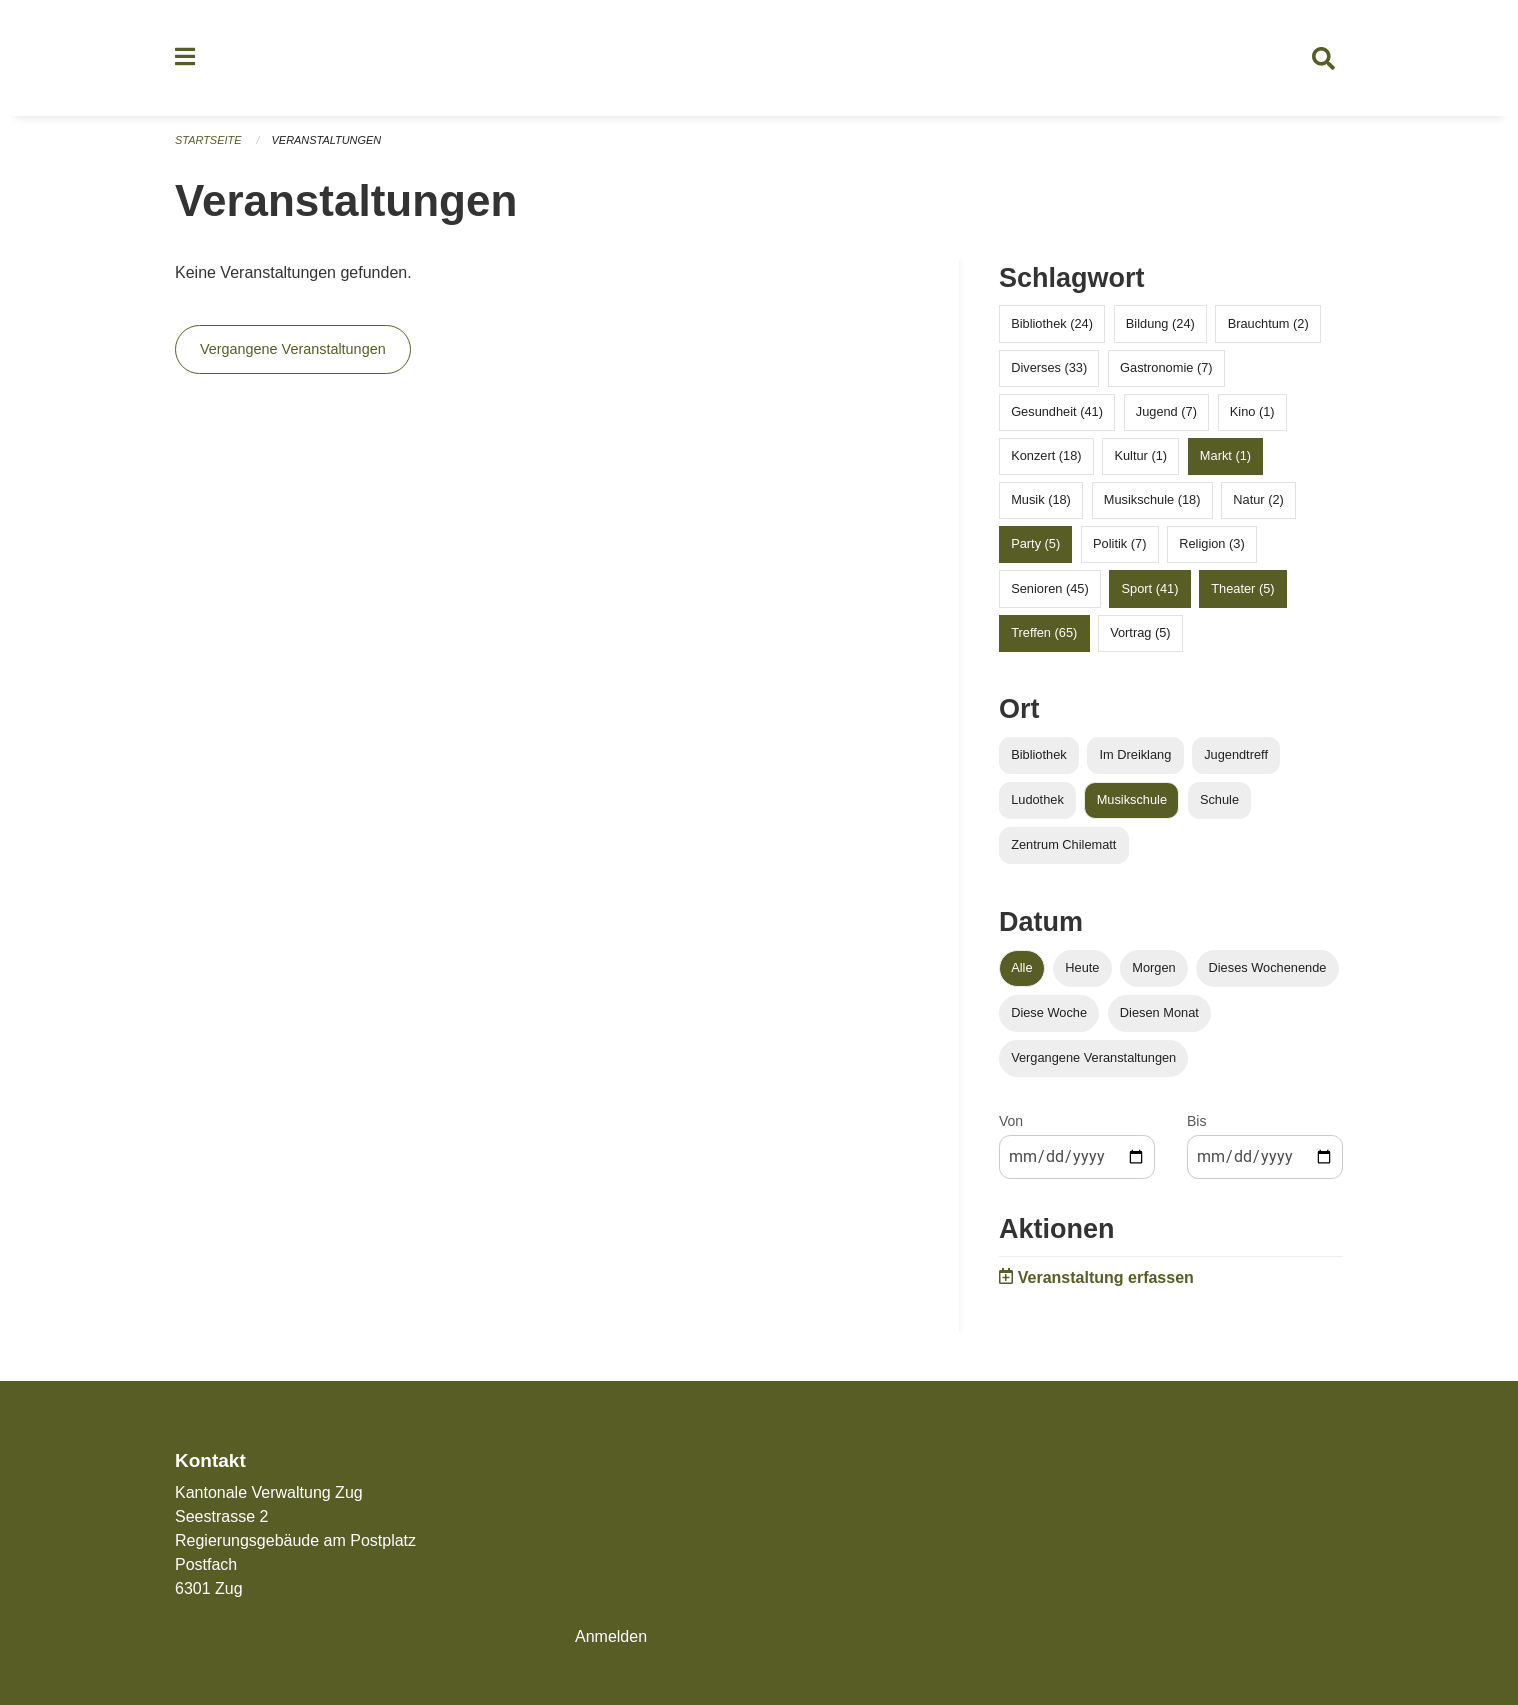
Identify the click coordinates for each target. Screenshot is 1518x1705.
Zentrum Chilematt (1063, 844)
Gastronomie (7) (1166, 367)
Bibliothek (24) (1052, 323)
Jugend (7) (1166, 411)
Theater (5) (1242, 588)
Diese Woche (1049, 1013)
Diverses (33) (1049, 367)
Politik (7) (1119, 544)
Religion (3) (1211, 544)
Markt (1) (1225, 455)
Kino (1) (1252, 411)
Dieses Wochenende (1268, 967)
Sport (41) (1150, 588)
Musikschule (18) (1152, 500)
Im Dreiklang (1135, 754)
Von (1011, 1122)
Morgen (1153, 967)
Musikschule (1132, 799)
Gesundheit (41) (1057, 411)
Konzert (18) (1046, 455)
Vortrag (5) (1140, 632)
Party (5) (1035, 544)
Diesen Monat (1159, 1013)
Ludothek (1037, 799)
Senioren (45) (1050, 588)
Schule (1219, 799)
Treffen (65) (1044, 632)
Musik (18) (1041, 500)
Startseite (208, 140)
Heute (1082, 967)
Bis (1196, 1122)
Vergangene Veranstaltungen (293, 350)
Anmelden (611, 1636)
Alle (1021, 967)
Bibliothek (1039, 754)
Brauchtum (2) (1268, 323)
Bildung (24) (1160, 323)
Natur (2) (1258, 500)
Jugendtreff (1236, 754)
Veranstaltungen (327, 140)
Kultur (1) (1140, 455)
